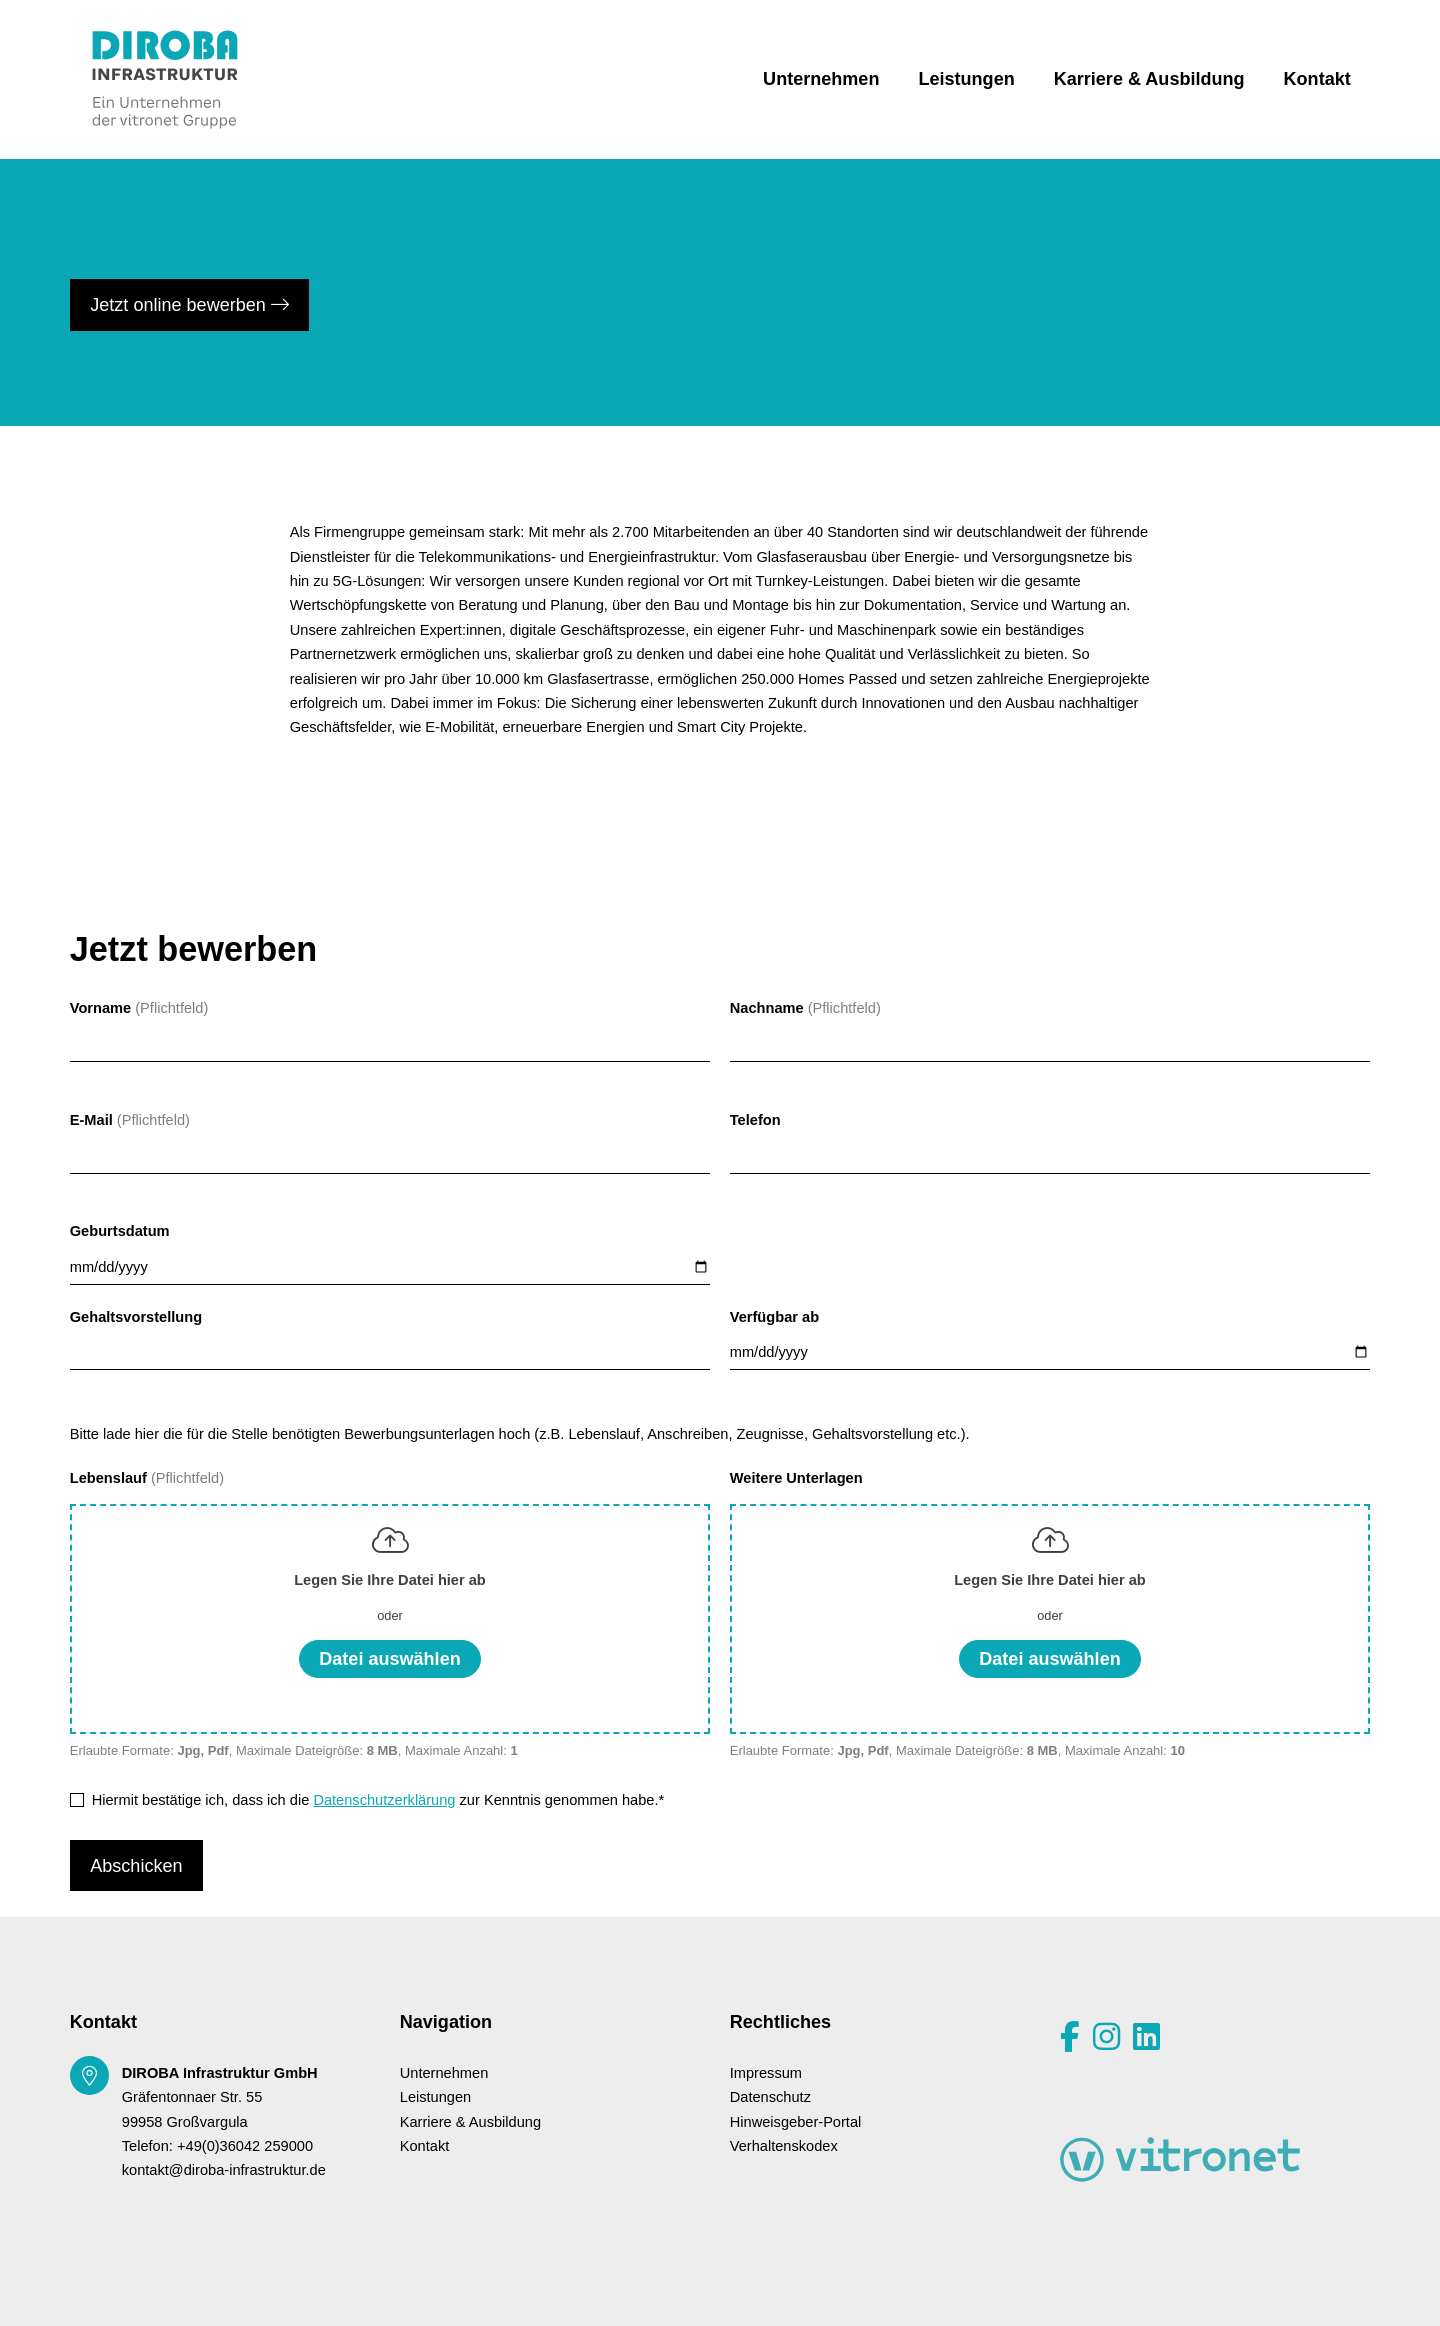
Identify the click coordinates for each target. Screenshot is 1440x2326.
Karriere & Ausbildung (1149, 79)
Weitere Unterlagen (796, 1478)
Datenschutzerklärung (384, 1800)
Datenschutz (770, 2097)
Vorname (100, 1008)
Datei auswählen (389, 1659)
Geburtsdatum (120, 1231)
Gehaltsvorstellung (136, 1317)
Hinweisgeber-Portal (796, 2122)
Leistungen (966, 79)
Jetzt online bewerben (189, 305)
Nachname (767, 1008)
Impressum (766, 2073)
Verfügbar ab (774, 1317)
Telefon (755, 1120)
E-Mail (91, 1120)
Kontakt (1317, 79)
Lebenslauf (110, 1478)
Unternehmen (821, 79)
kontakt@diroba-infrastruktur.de (224, 2170)
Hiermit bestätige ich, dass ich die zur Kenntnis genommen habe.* (378, 1800)
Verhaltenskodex (784, 2146)
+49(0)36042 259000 (245, 2146)
